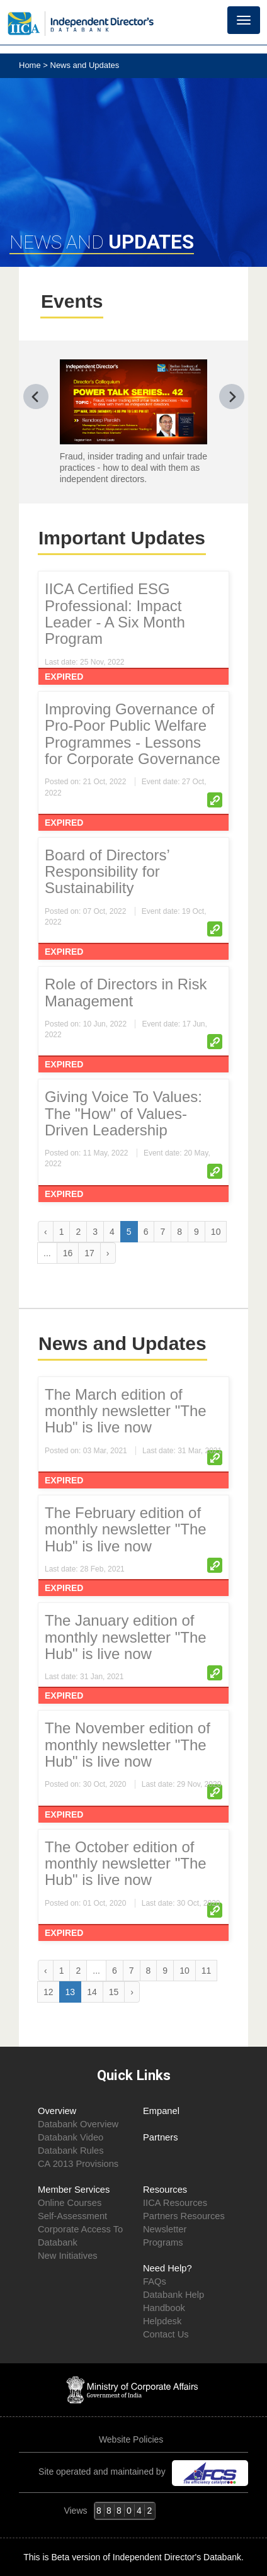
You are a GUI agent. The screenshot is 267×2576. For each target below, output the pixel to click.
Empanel (161, 2111)
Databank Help (173, 2295)
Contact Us (166, 2334)
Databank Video (70, 2137)
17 (89, 1253)
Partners (160, 2137)
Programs (163, 2242)
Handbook (164, 2308)
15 (114, 1992)
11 (207, 1971)
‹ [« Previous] (45, 1232)
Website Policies (132, 2439)
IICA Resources (175, 2203)
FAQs (154, 2281)
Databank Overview (78, 2124)
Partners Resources (184, 2216)
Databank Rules (71, 2151)
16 (68, 1253)
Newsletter (164, 2229)
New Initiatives (68, 2256)
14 (92, 1992)
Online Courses (69, 2203)
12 (48, 1992)
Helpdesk (162, 2321)
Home (31, 65)
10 (216, 1232)
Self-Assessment (72, 2216)
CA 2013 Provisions (78, 2164)
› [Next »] (108, 1253)
